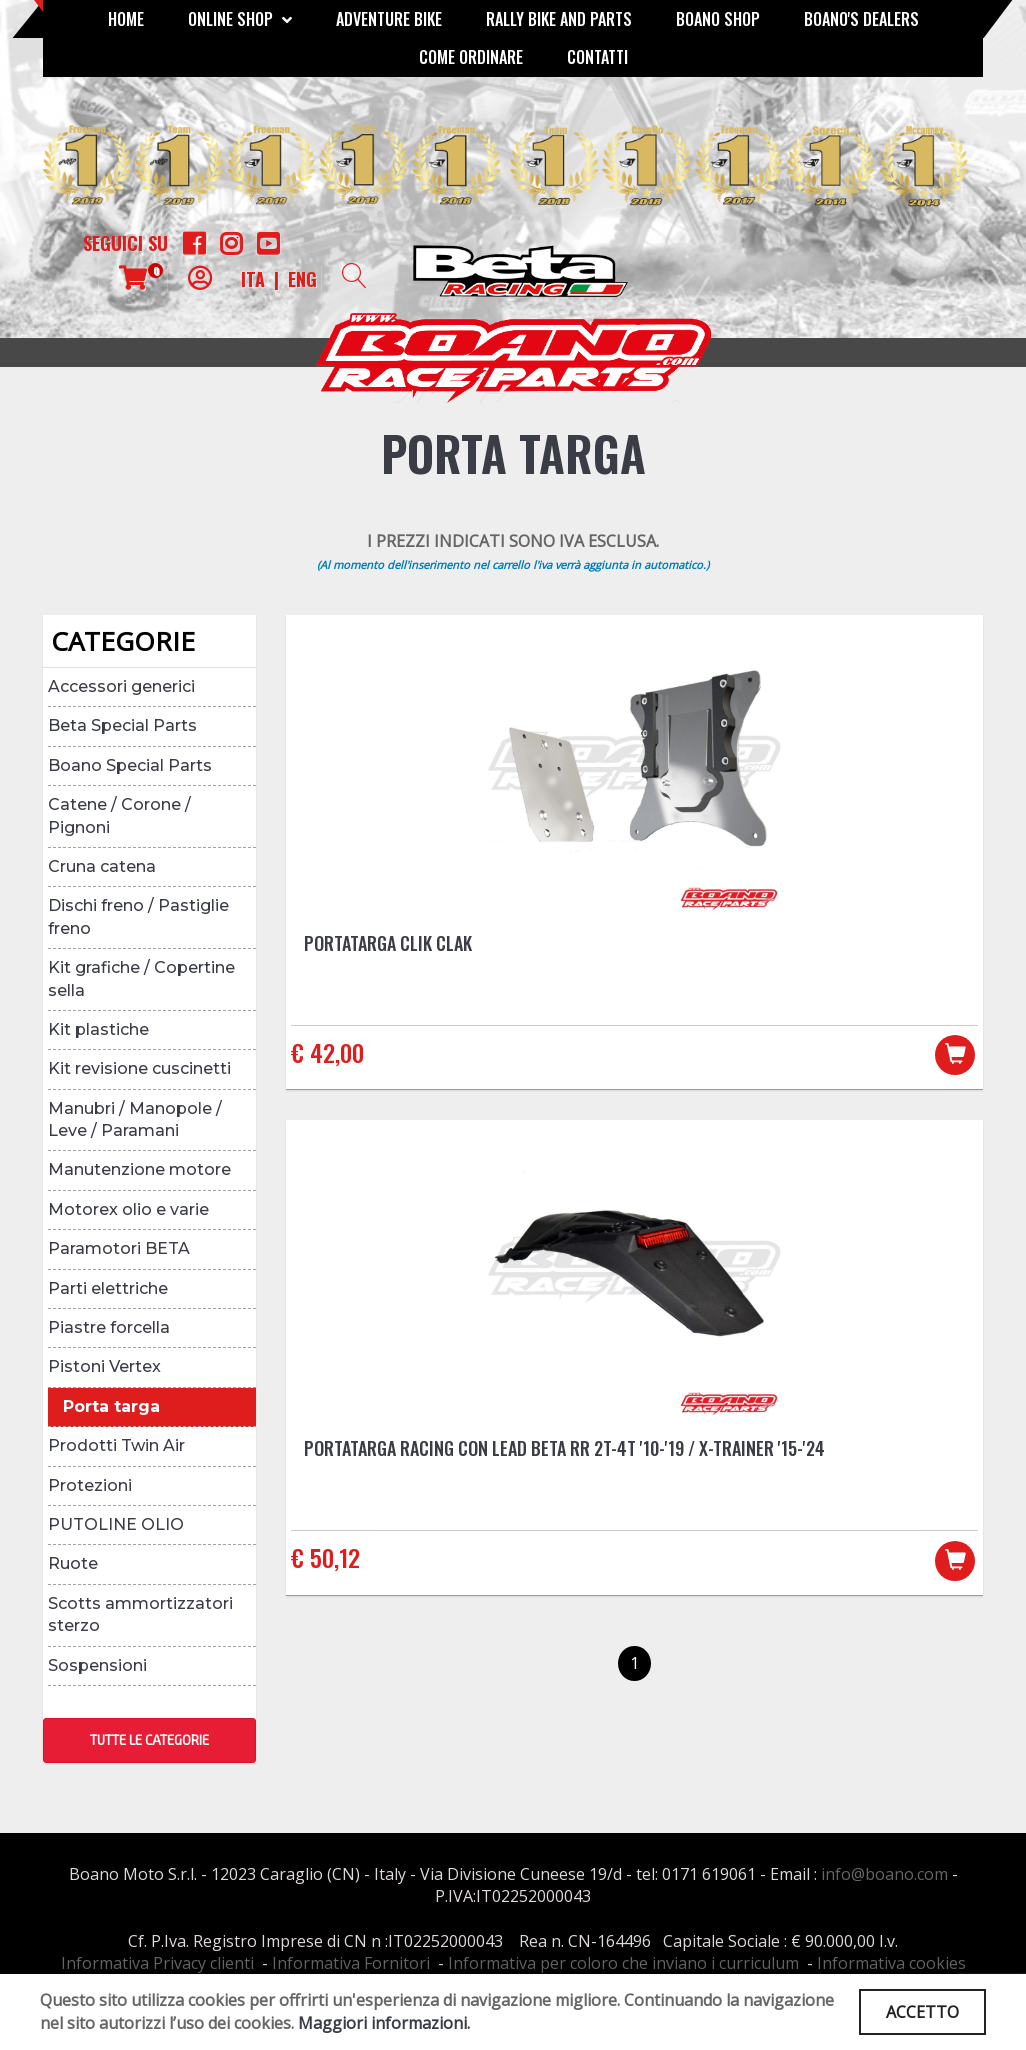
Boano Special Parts (130, 765)
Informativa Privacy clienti (157, 1963)
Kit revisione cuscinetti (139, 1068)
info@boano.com (884, 1874)
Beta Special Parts (122, 725)
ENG (302, 279)
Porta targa (111, 1406)
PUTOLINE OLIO (116, 1524)
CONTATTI (597, 57)
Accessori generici (121, 686)
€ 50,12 (325, 1557)
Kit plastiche (98, 1029)
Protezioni (90, 1485)
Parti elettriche (108, 1288)
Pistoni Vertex (104, 1366)
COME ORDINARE (471, 57)
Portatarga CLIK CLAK (388, 943)
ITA (253, 279)
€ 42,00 (327, 1052)
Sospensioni (97, 1665)
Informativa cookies (891, 1963)
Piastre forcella (109, 1327)
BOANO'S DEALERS (861, 19)
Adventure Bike (389, 19)
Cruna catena (102, 866)
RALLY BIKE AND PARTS (559, 19)
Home (126, 19)
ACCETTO (922, 2012)
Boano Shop (718, 19)
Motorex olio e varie (128, 1209)
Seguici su (125, 243)
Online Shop (240, 19)
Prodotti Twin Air (116, 1445)
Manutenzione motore (139, 1169)
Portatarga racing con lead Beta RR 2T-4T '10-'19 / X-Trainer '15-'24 (564, 1448)
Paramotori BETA (119, 1248)
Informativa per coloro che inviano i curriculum (623, 1963)
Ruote (73, 1563)
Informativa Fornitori (351, 1963)
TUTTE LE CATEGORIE (149, 1740)
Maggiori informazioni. (384, 2023)
